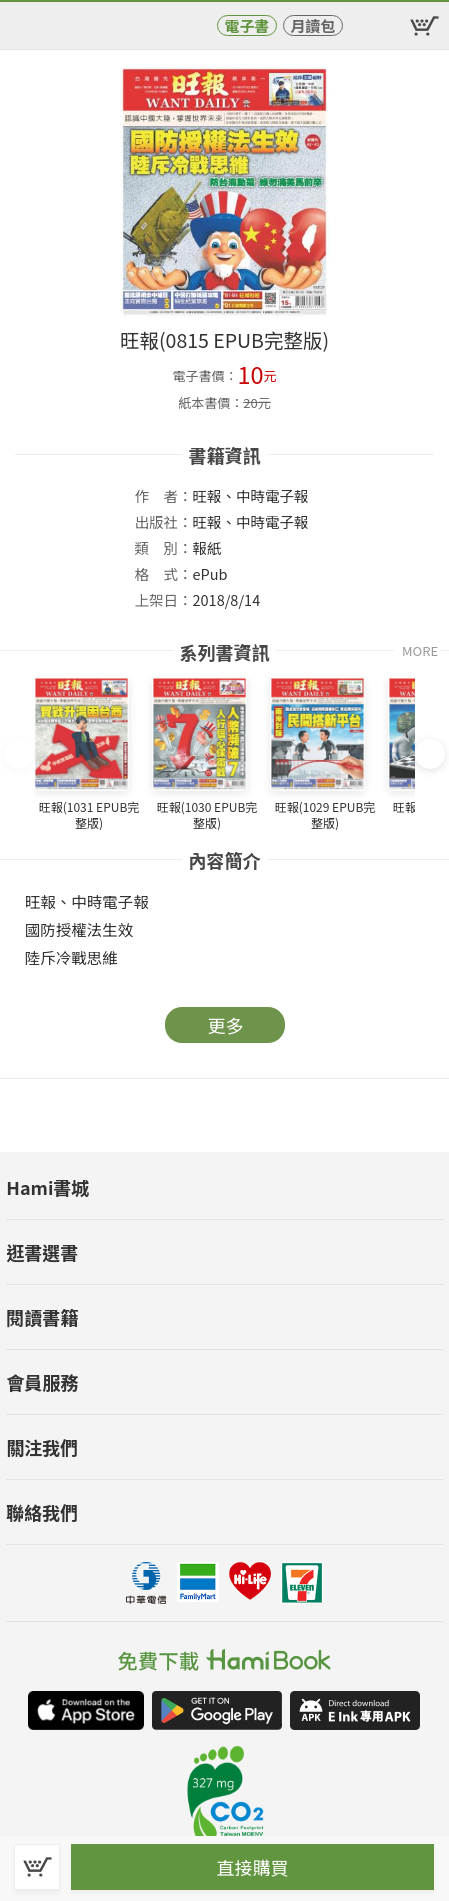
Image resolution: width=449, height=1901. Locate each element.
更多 (226, 1025)
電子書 (246, 25)
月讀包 (312, 25)
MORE (420, 650)
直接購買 (253, 1867)
